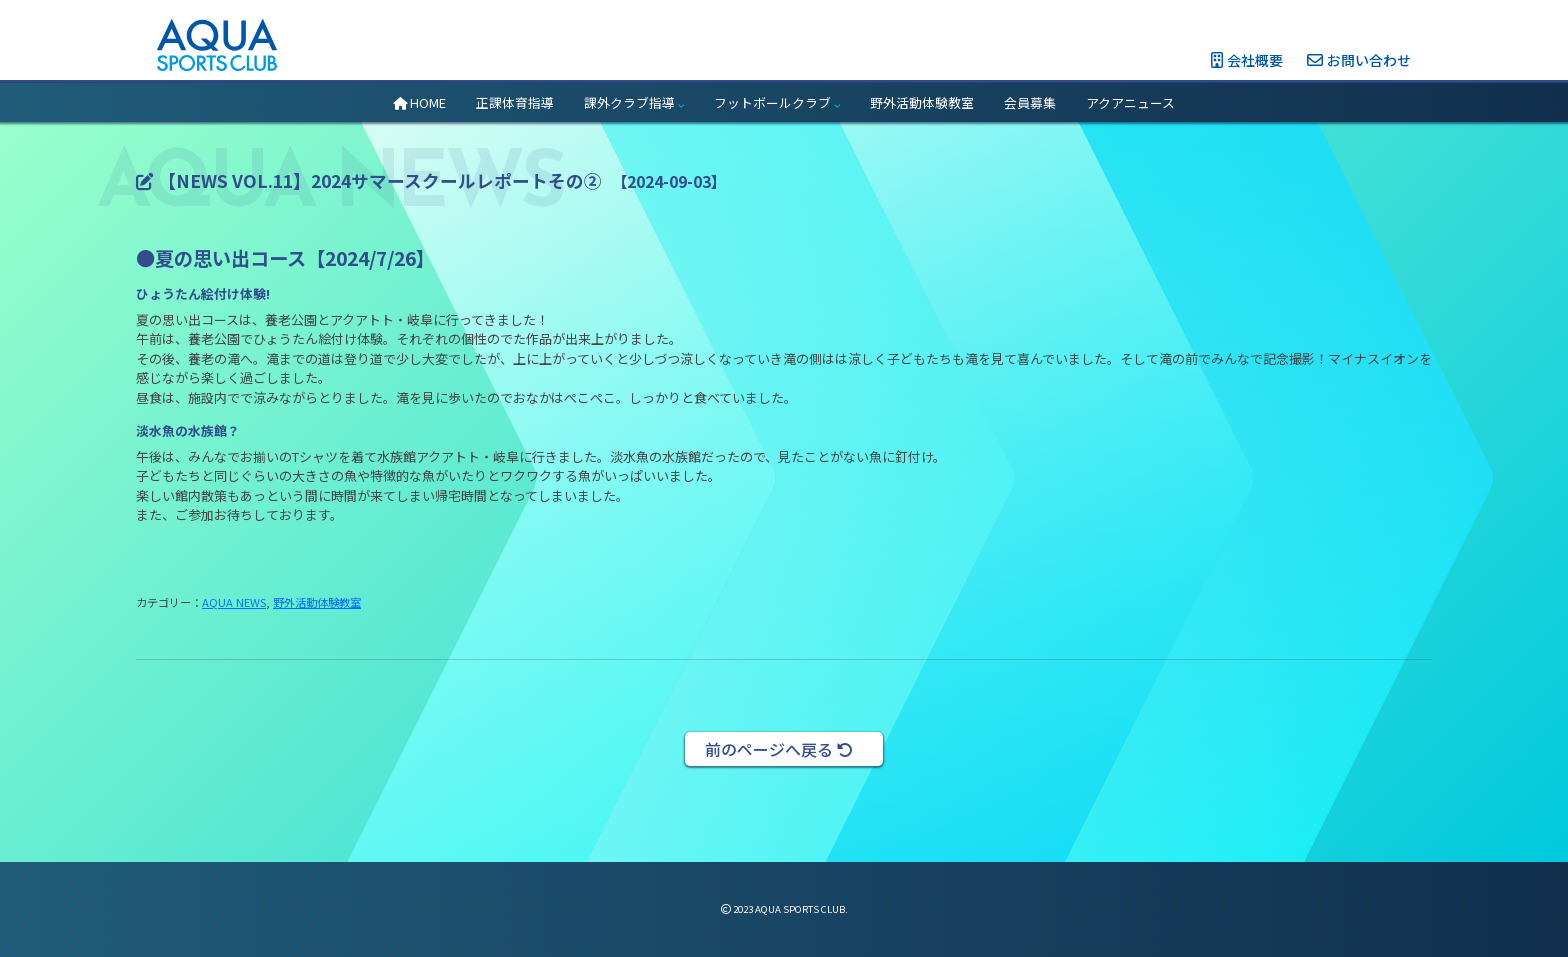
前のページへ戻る (779, 749)
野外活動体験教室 (922, 102)
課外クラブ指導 (634, 102)
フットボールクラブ (777, 102)
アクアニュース (1130, 102)
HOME (419, 102)
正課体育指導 (515, 102)
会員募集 (1030, 102)
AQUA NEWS (234, 602)
